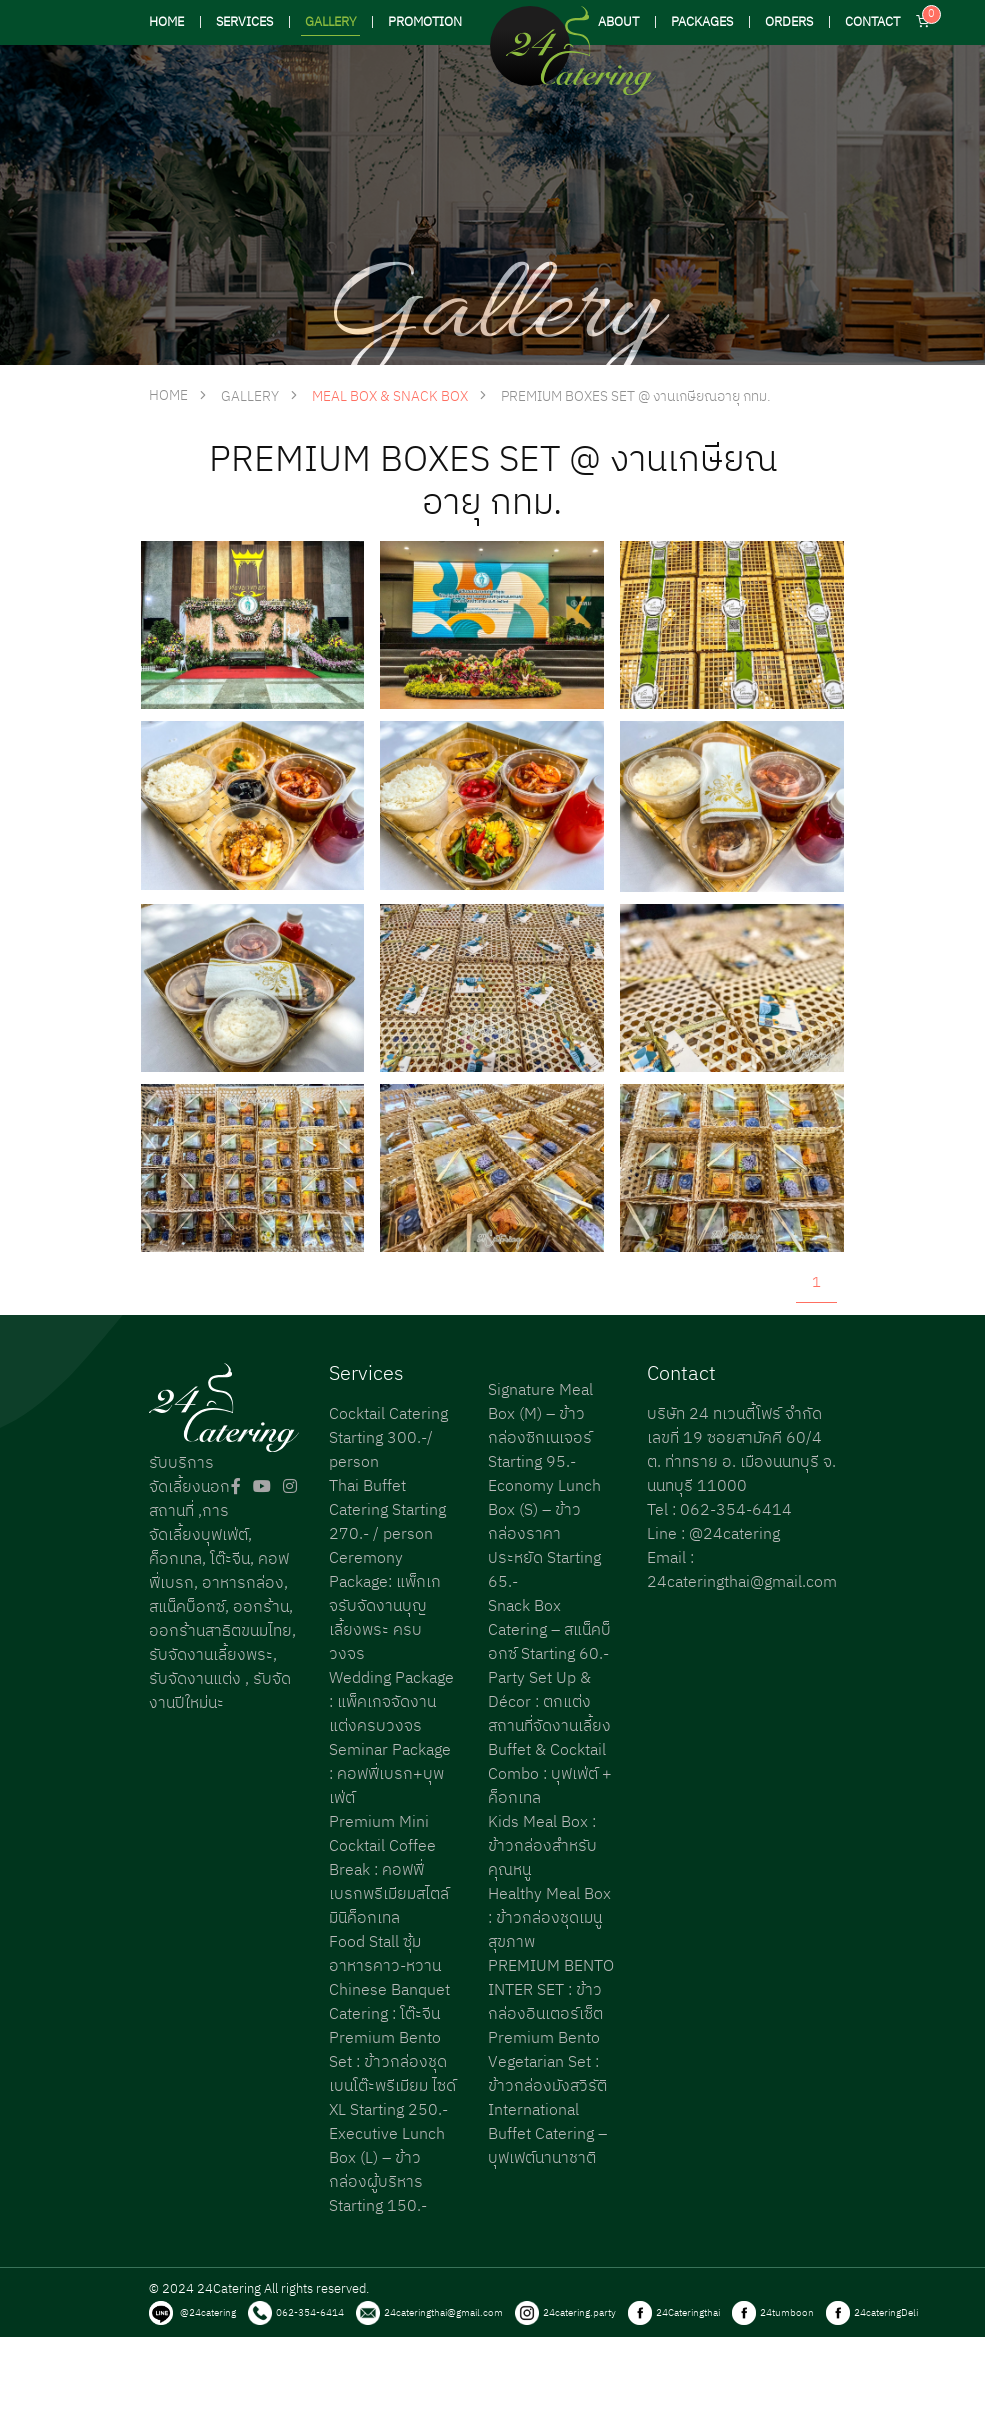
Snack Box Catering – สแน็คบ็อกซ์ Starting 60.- (549, 1630)
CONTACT (872, 22)
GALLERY (330, 22)
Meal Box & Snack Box (390, 396)
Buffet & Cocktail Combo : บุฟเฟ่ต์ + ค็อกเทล (550, 1774)
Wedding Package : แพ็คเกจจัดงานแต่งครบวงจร (391, 1702)
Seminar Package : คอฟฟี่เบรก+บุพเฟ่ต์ (390, 1774)
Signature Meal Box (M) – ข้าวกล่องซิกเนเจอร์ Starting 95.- (540, 1426)
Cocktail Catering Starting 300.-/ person (388, 1438)
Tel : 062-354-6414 (719, 1510)
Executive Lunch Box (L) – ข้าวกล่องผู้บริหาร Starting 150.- (387, 2170)
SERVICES (244, 22)
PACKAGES (702, 22)
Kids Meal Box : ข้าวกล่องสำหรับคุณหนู (542, 1846)
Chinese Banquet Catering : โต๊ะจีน (389, 2002)
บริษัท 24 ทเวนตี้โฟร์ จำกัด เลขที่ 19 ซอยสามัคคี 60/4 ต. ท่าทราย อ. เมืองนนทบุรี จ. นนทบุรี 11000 (741, 1450)
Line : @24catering (713, 1534)
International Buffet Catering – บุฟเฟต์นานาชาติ (547, 2134)
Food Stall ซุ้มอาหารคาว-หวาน (385, 1954)
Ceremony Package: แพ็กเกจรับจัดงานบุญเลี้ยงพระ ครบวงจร (385, 1606)
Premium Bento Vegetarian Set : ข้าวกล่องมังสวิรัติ (547, 2062)
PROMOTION (425, 22)
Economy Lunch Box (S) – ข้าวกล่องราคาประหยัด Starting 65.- (544, 1534)
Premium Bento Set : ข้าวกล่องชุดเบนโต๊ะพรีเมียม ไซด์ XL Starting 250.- (392, 2074)
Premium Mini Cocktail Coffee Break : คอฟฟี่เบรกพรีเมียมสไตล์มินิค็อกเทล (389, 1870)
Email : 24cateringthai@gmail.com (742, 1570)
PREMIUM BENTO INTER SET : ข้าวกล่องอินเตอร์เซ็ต (551, 1990)
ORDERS (789, 22)
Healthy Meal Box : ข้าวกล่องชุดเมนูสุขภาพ (549, 1918)
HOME (166, 22)
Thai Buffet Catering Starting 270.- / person (387, 1510)
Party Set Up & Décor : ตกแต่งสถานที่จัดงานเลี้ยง (549, 1702)
